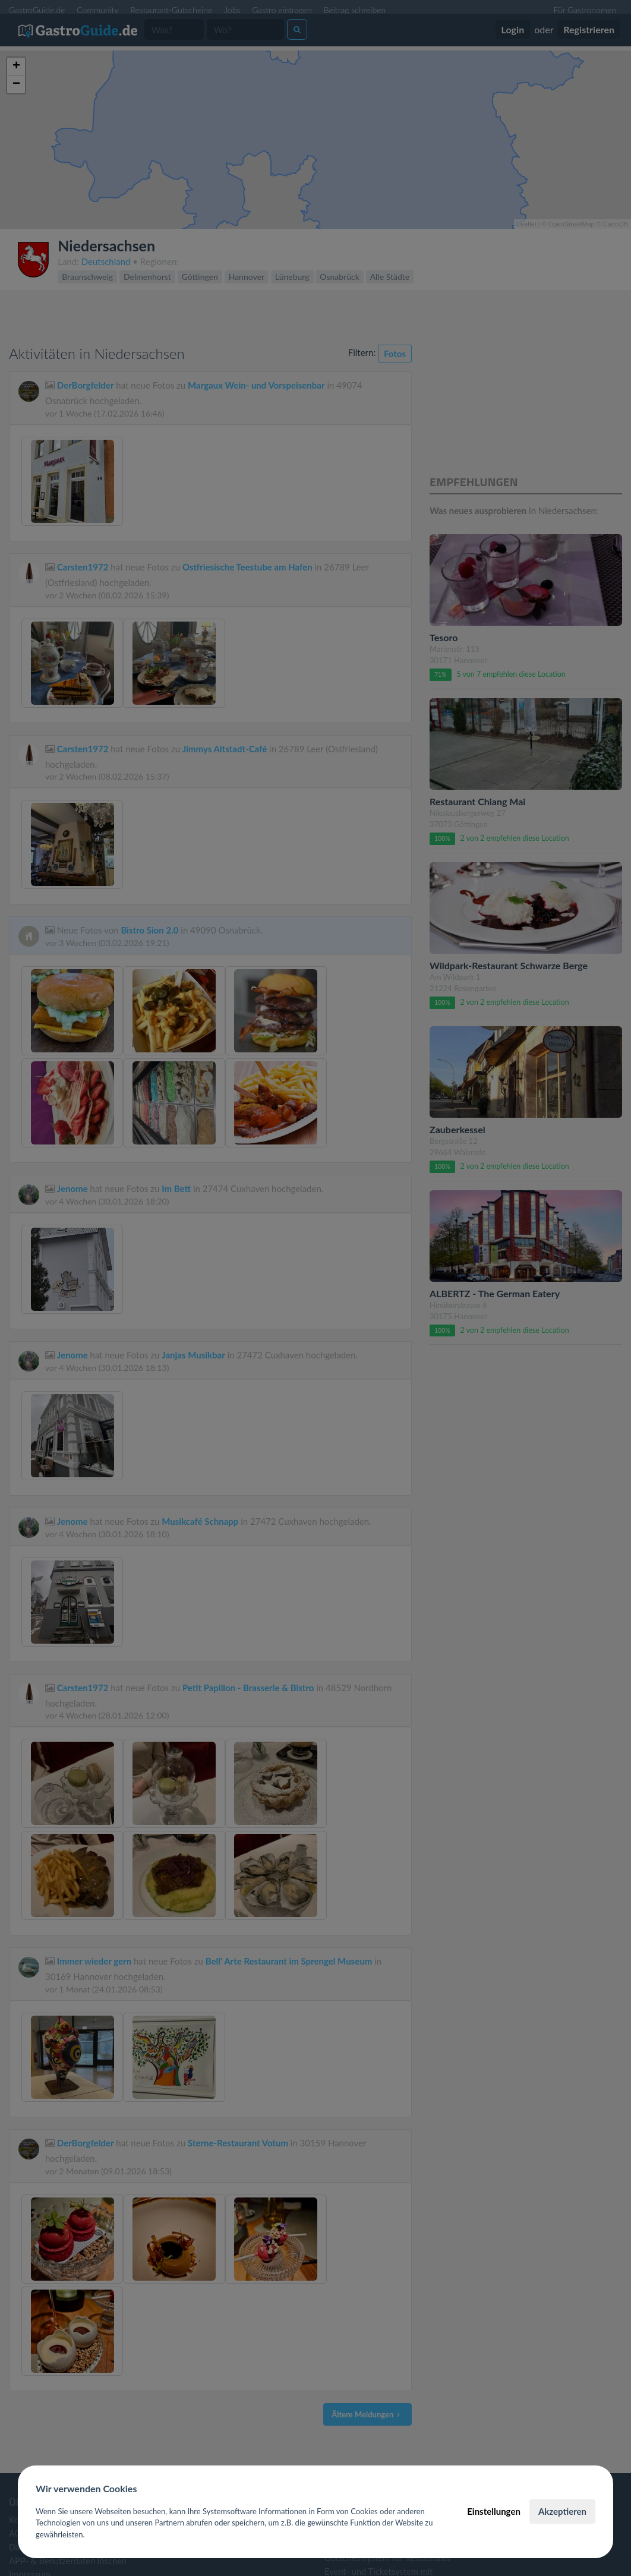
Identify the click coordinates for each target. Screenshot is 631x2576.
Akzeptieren (562, 2511)
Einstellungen (493, 2511)
